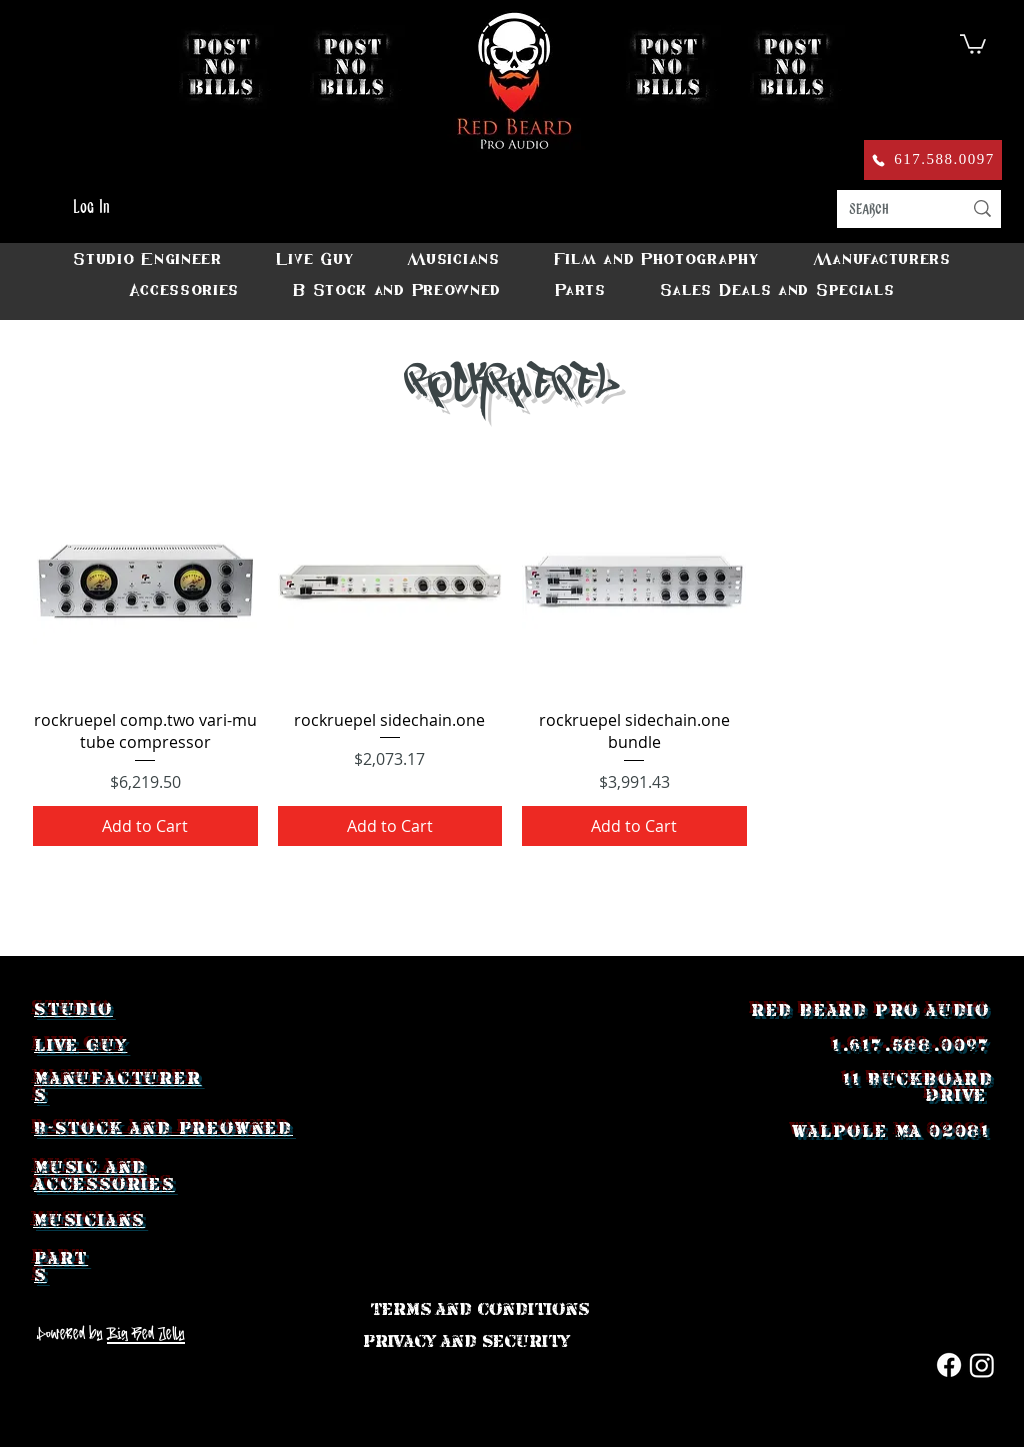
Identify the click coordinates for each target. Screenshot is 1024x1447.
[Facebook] (949, 1365)
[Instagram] (982, 1365)
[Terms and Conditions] (479, 1309)
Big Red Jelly (146, 1333)
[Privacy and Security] (466, 1341)
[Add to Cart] (145, 826)
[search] (890, 209)
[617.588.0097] (933, 160)
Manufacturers (118, 1086)
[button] (973, 43)
